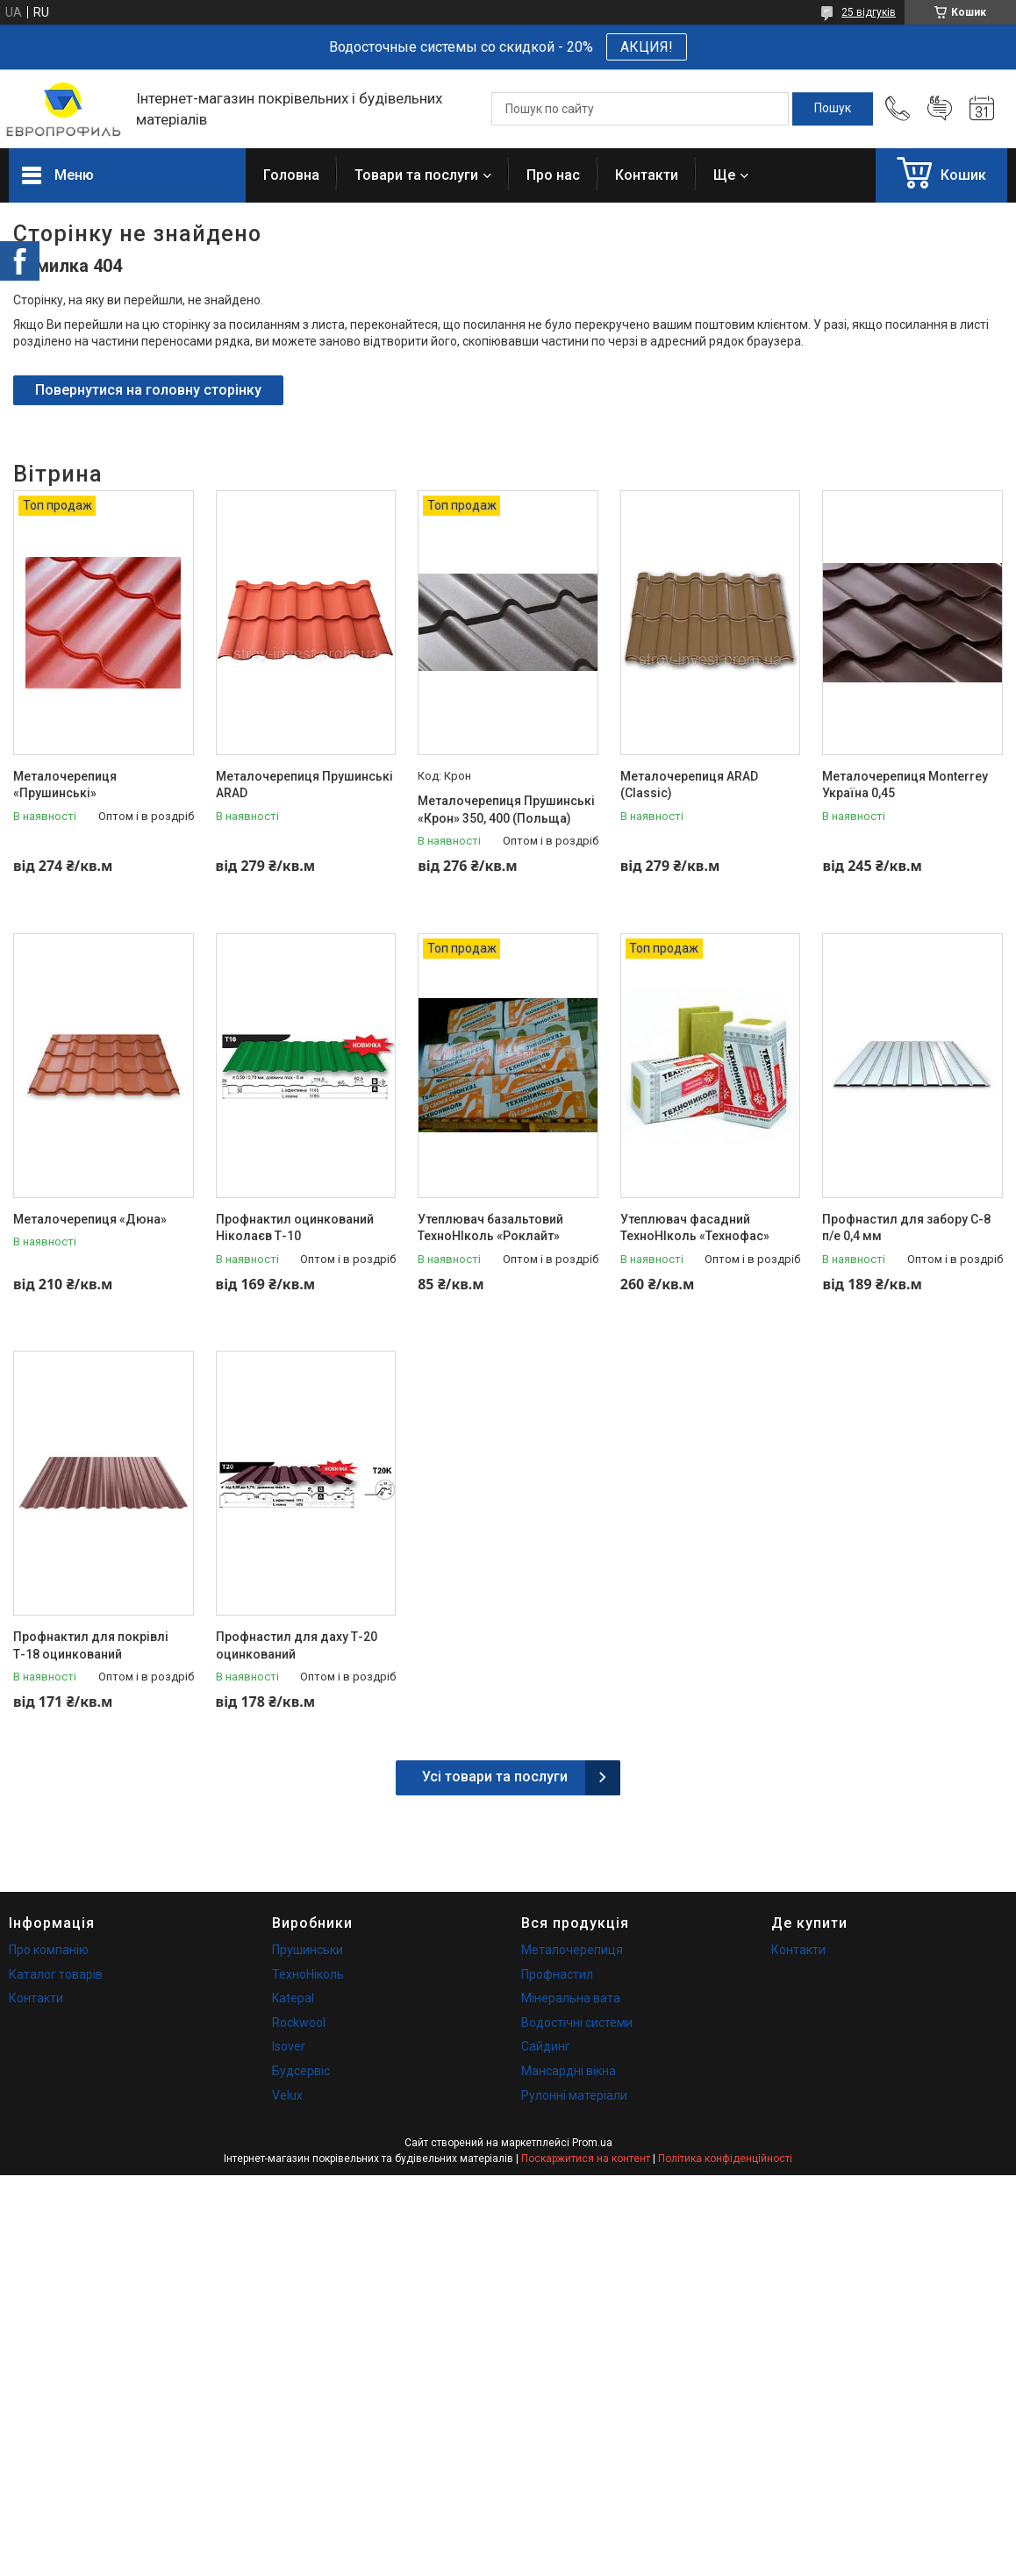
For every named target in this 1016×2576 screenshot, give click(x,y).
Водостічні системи (577, 2023)
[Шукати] (832, 108)
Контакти (646, 175)
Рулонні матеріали (574, 2095)
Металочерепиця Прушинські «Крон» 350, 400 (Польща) (506, 809)
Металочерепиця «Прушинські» (65, 785)
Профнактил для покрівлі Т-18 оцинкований (90, 1645)
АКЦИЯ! (646, 47)
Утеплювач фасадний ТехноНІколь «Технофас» (694, 1228)
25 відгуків (868, 12)
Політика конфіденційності (725, 2158)
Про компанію (49, 1950)
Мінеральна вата (570, 1998)
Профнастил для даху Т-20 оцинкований (296, 1645)
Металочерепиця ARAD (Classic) (689, 785)
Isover (288, 2046)
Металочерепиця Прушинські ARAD (304, 785)
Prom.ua (592, 2143)
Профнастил (557, 1974)
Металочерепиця (572, 1950)
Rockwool (299, 2023)
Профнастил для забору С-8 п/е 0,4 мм (906, 1228)
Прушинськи (307, 1950)
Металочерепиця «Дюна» (90, 1219)
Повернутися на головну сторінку (148, 390)
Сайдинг (545, 2046)
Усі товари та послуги (495, 1776)
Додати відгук (939, 108)
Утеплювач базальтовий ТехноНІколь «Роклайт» (490, 1228)
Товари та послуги (416, 175)
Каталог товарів (56, 1974)
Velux (287, 2095)
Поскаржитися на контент (585, 2158)
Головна (291, 175)
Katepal (293, 1998)
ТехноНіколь (308, 1974)
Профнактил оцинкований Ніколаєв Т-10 (295, 1228)
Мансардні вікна (568, 2071)
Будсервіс (301, 2071)
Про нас (553, 175)
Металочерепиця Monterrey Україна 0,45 (905, 785)
